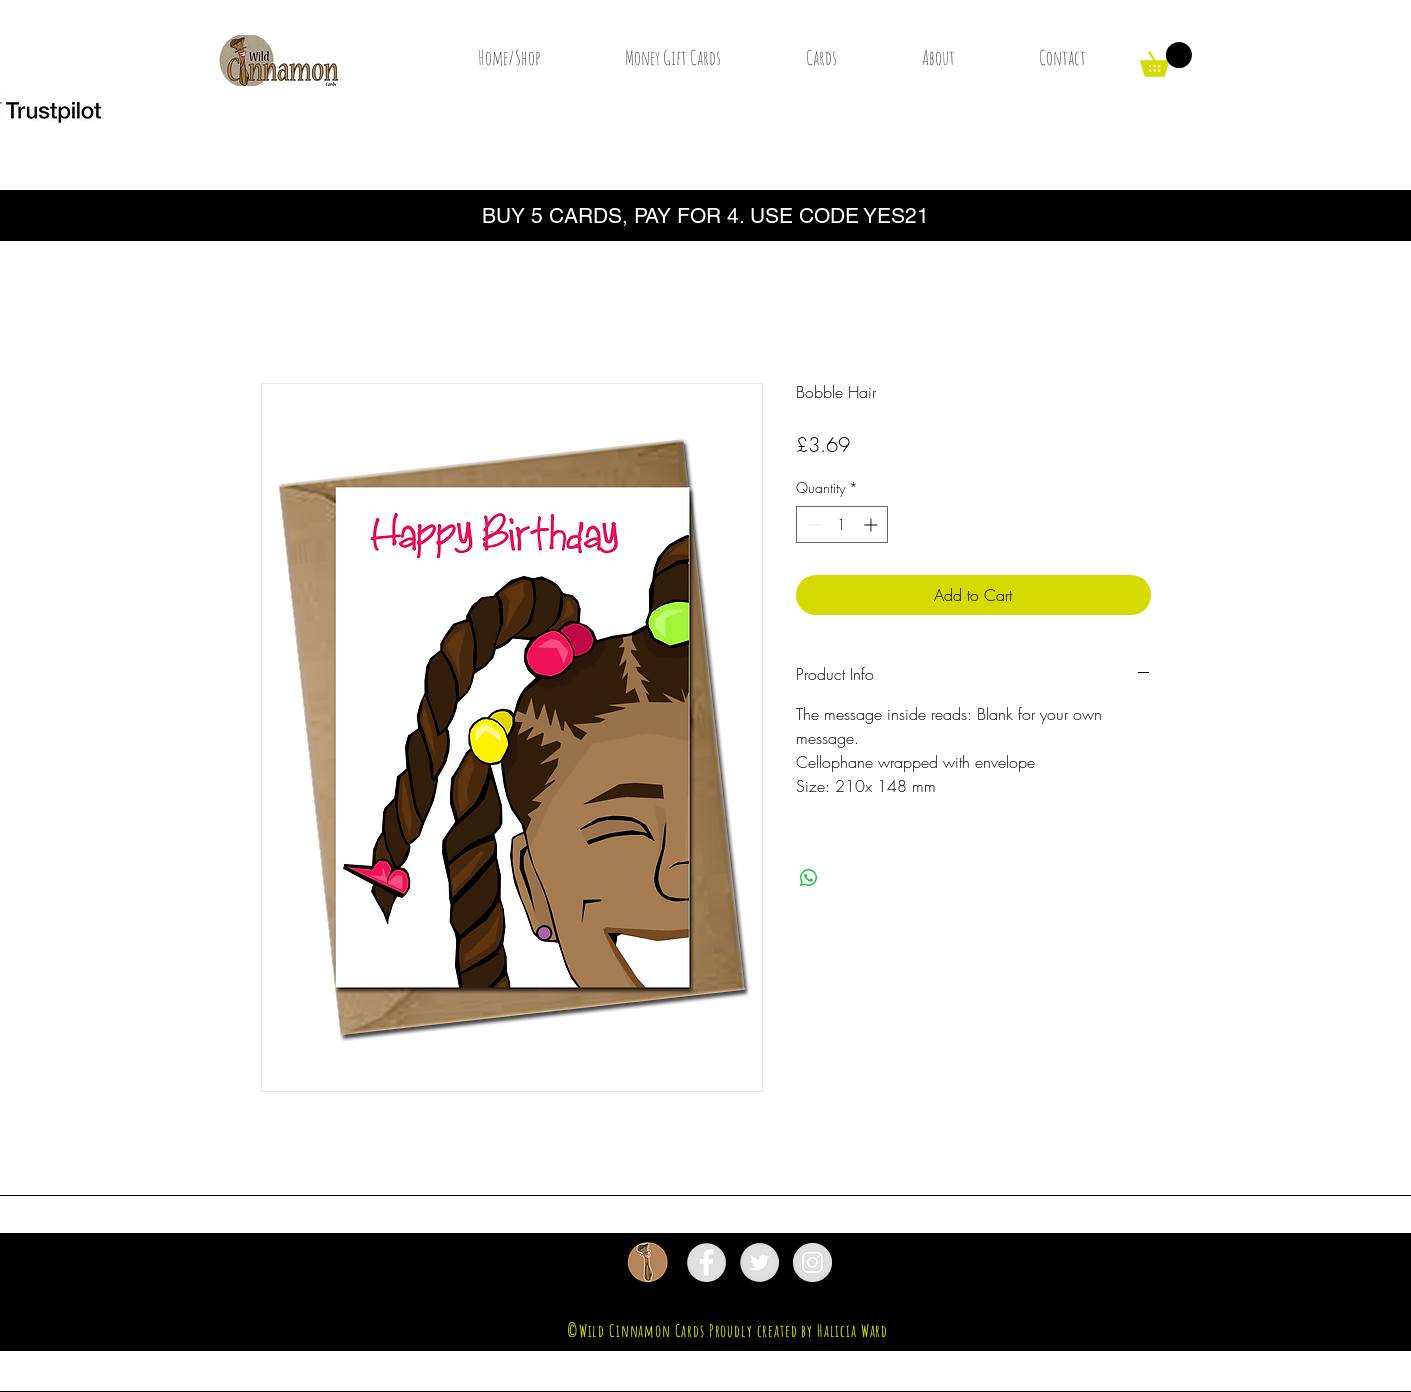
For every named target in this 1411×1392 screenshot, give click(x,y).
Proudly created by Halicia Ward (798, 1330)
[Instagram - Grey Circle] (812, 1262)
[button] (1166, 59)
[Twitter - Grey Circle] (759, 1262)
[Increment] (872, 524)
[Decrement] (811, 524)
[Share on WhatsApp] (809, 878)
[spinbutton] (842, 524)
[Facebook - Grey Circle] (706, 1262)
